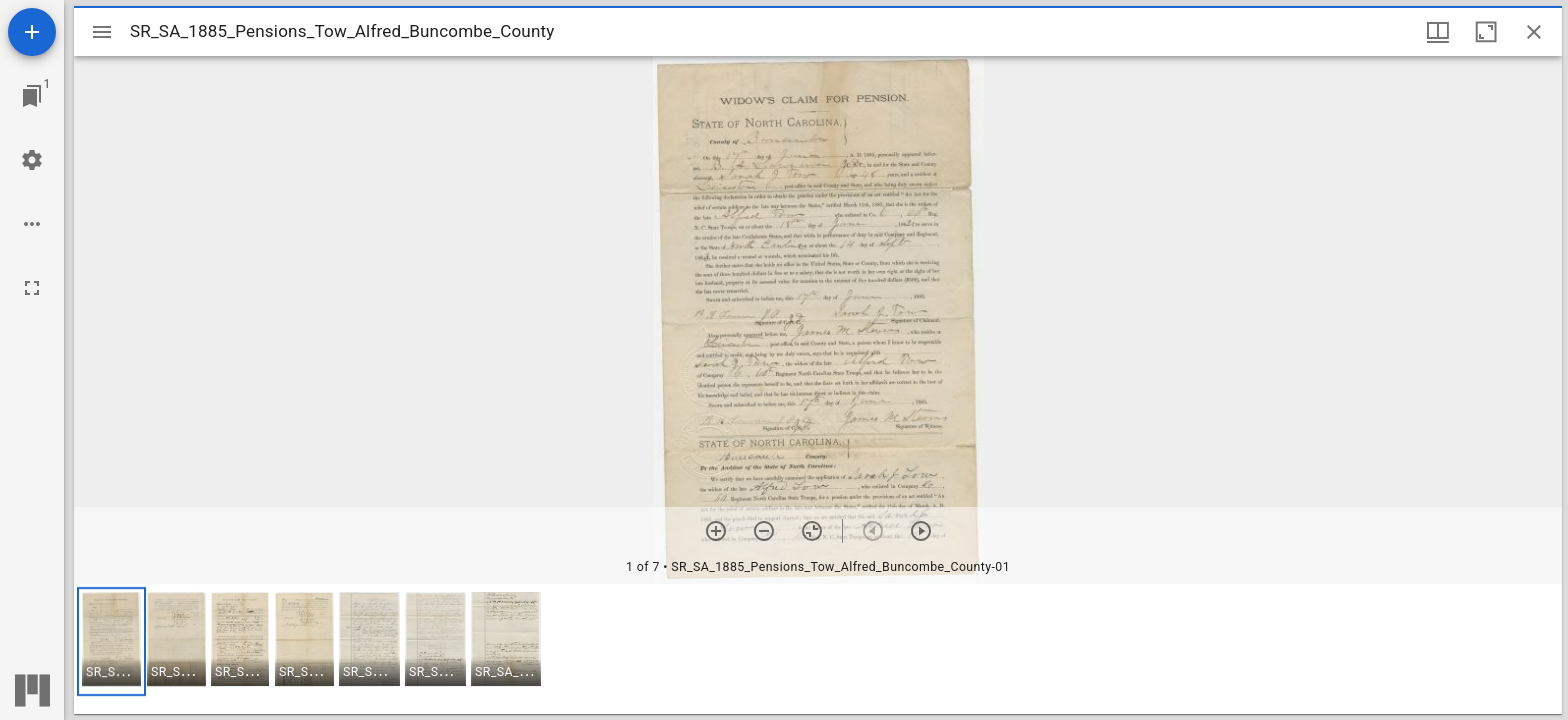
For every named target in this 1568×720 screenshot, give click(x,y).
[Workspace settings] (32, 160)
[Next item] (921, 531)
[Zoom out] (764, 531)
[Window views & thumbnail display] (1438, 32)
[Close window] (1534, 32)
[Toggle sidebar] (102, 32)
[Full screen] (32, 288)
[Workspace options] (32, 224)
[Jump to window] (32, 96)
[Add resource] (32, 32)
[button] (111, 641)
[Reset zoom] (812, 531)
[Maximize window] (1486, 32)
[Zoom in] (716, 531)
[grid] (818, 649)
